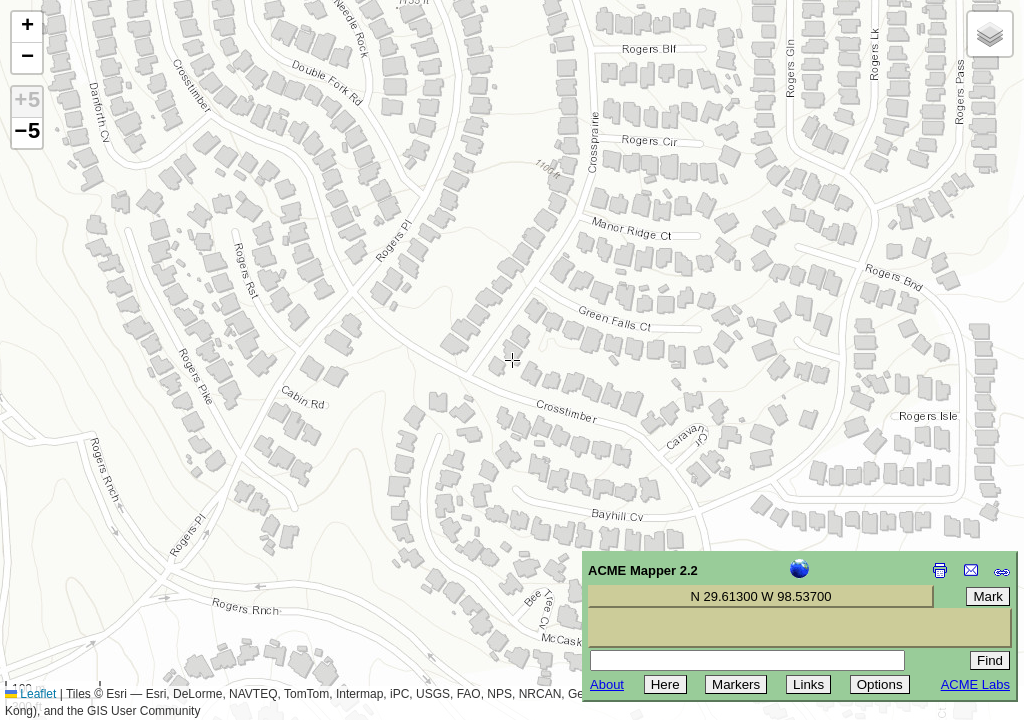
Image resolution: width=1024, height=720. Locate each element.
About (607, 684)
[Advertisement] (106, 578)
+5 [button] (27, 102)
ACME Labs (975, 684)
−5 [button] (27, 133)
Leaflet (30, 694)
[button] (27, 27)
